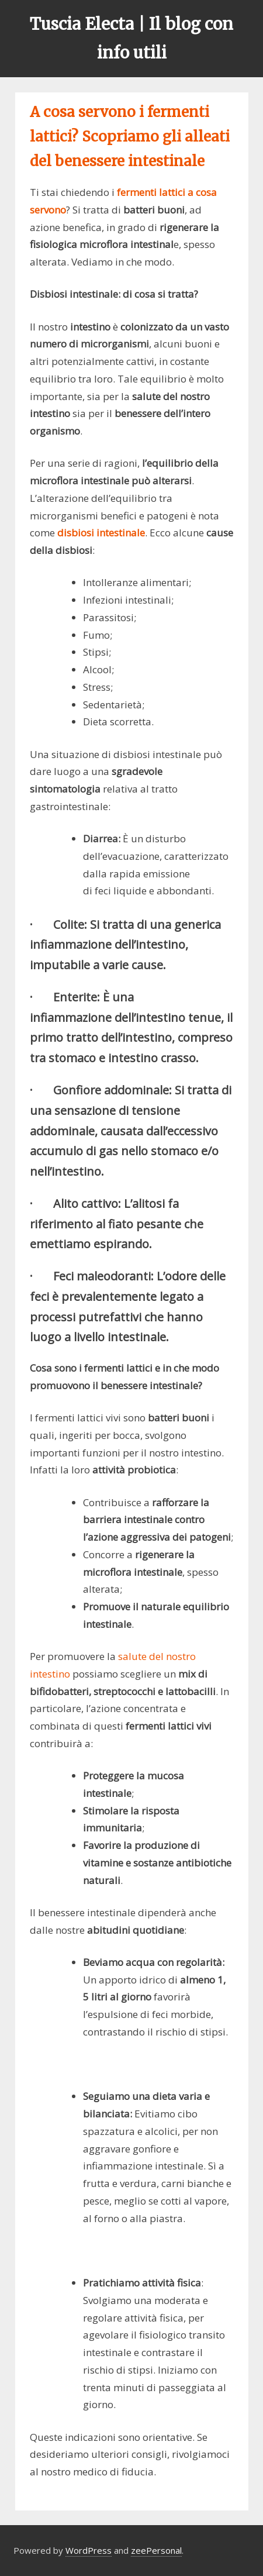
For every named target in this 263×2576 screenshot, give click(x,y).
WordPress (88, 2550)
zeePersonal (156, 2550)
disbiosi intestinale (101, 532)
